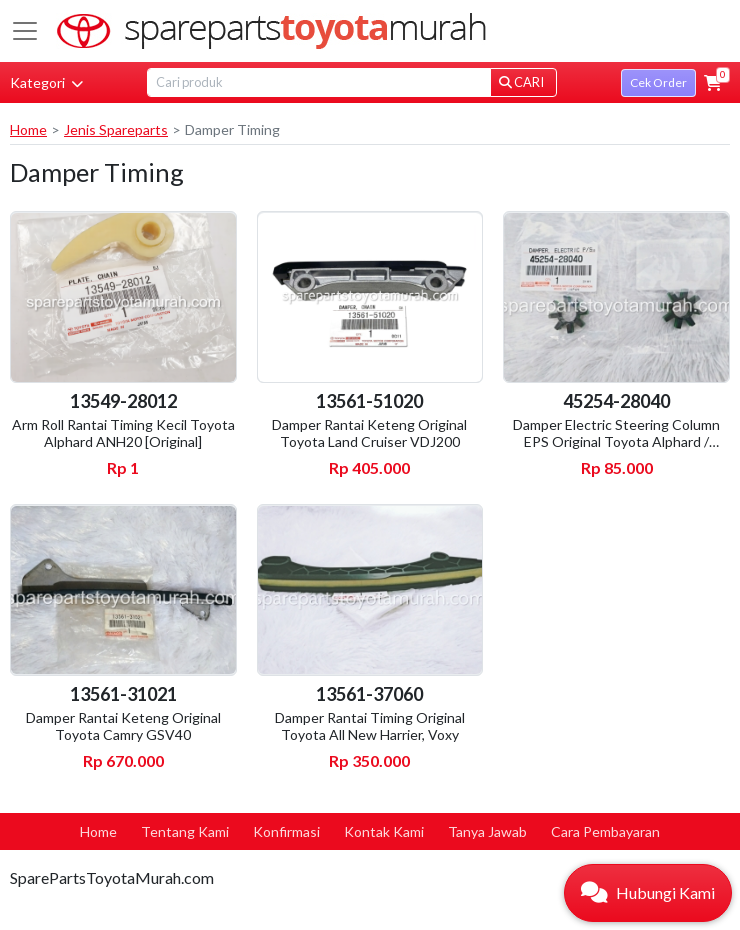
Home (28, 129)
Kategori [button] (46, 82)
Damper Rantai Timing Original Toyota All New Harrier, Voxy (370, 726)
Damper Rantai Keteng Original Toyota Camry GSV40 (123, 726)
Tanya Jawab (487, 831)
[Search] (319, 82)
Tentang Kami (185, 831)
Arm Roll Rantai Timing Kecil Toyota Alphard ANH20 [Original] (123, 433)
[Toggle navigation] (25, 31)
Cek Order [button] (658, 82)
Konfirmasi (286, 831)
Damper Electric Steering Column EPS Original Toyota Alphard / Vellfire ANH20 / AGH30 (616, 441)
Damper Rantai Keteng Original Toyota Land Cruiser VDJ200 (369, 433)
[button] (713, 83)
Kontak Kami (384, 831)
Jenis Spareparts (116, 129)
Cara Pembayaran (605, 831)
